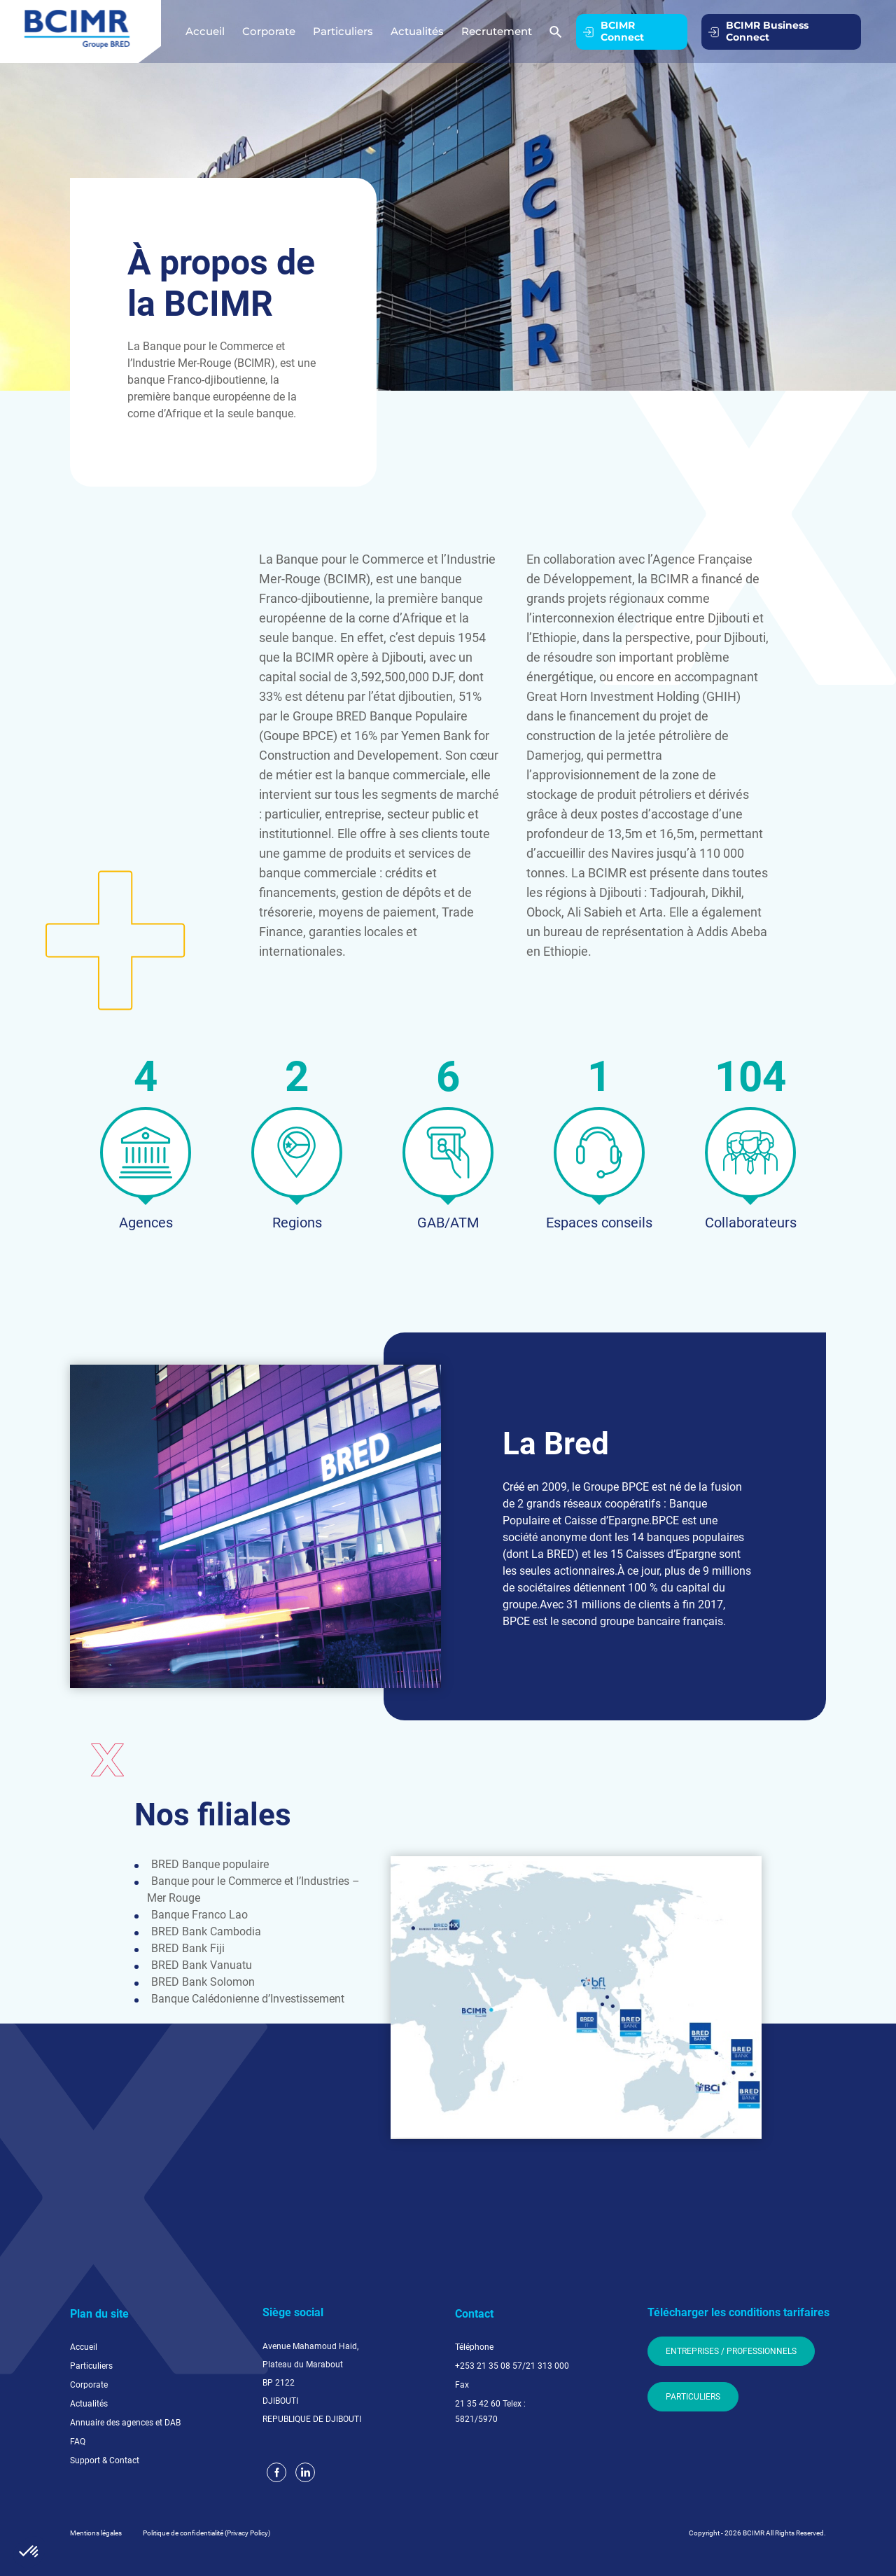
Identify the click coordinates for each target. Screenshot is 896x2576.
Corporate (268, 31)
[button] (29, 2552)
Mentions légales (96, 2533)
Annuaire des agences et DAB (125, 2423)
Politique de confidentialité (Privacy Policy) (206, 2533)
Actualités (417, 31)
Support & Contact (104, 2460)
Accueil (205, 31)
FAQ (77, 2441)
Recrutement (496, 31)
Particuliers (343, 31)
